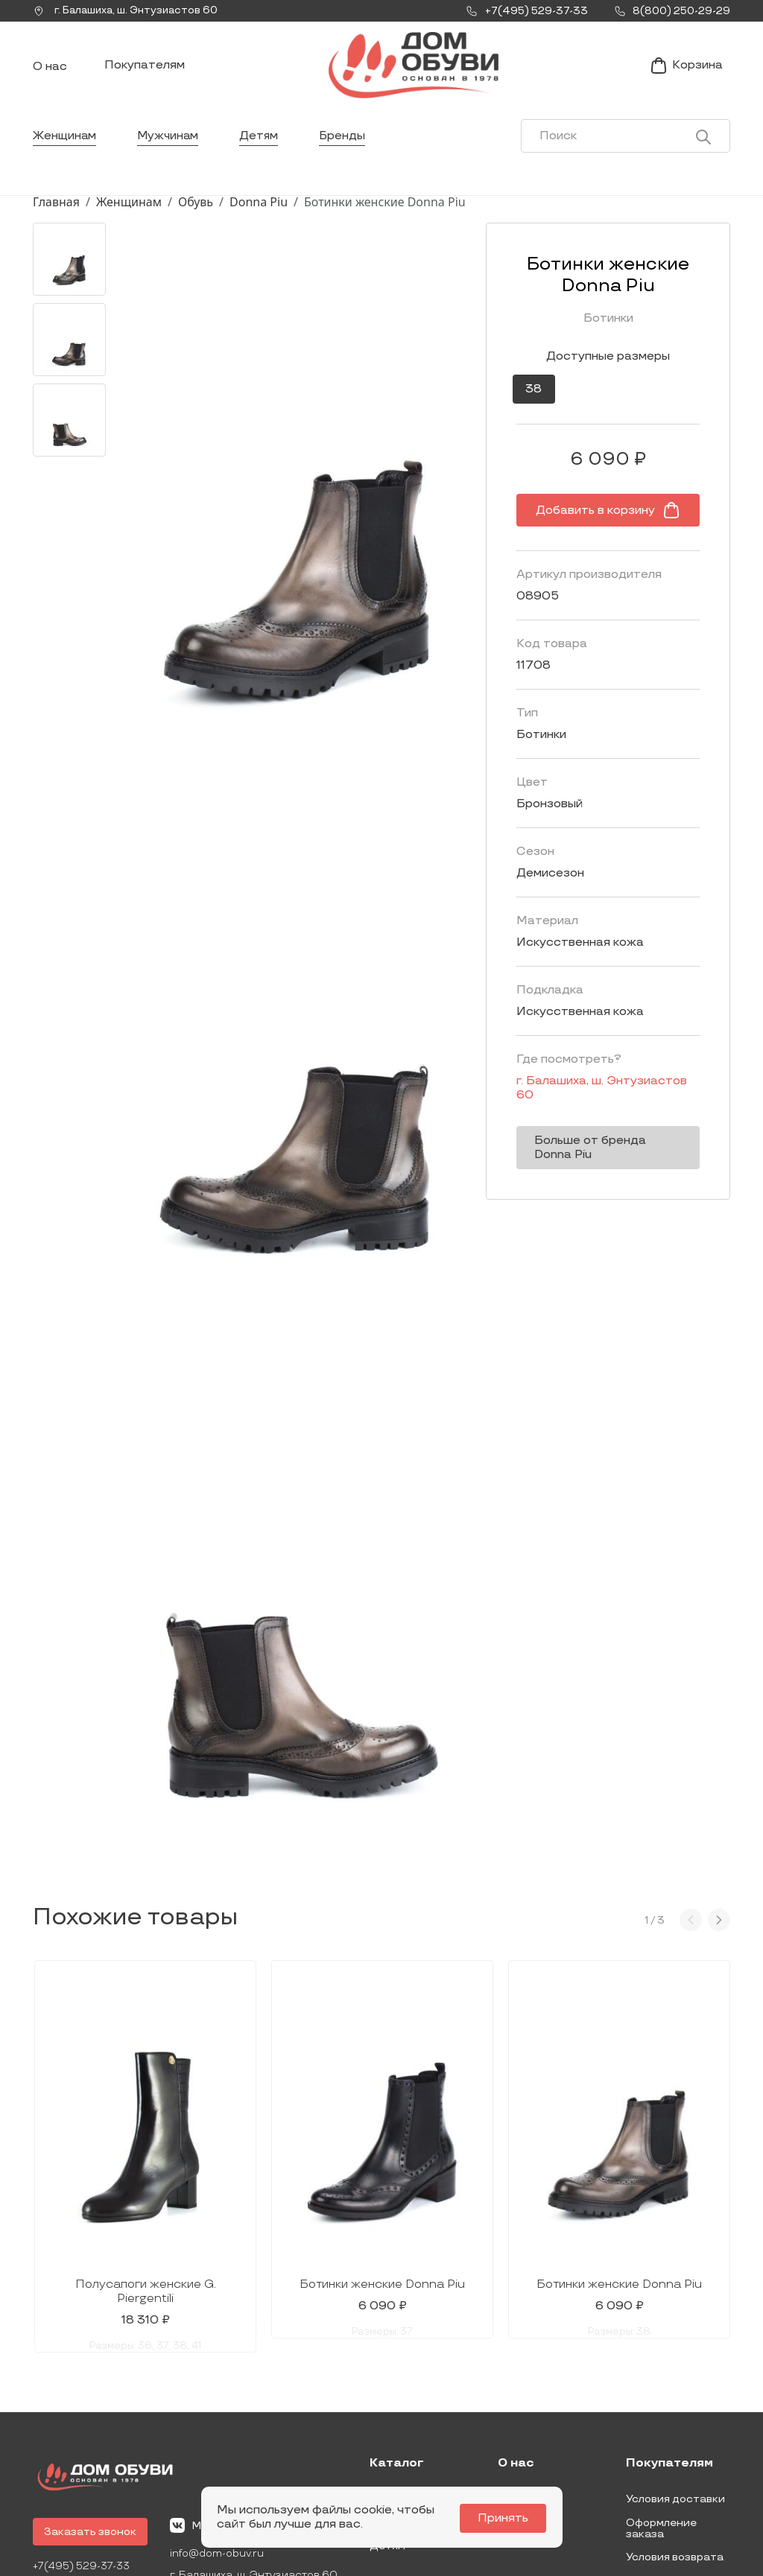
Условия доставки (675, 2388)
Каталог (397, 2353)
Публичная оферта (677, 2470)
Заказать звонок (90, 2421)
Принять (505, 2518)
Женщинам (65, 145)
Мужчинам (170, 145)
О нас (50, 71)
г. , (129, 11)
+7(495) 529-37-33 (83, 2456)
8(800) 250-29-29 (83, 2477)
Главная (56, 211)
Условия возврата (675, 2446)
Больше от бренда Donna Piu (587, 1142)
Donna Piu (258, 211)
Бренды (346, 145)
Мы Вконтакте (220, 2415)
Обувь (195, 211)
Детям (262, 145)
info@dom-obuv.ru (217, 2443)
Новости (521, 2388)
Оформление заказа (661, 2418)
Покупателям (144, 70)
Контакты (524, 2412)
